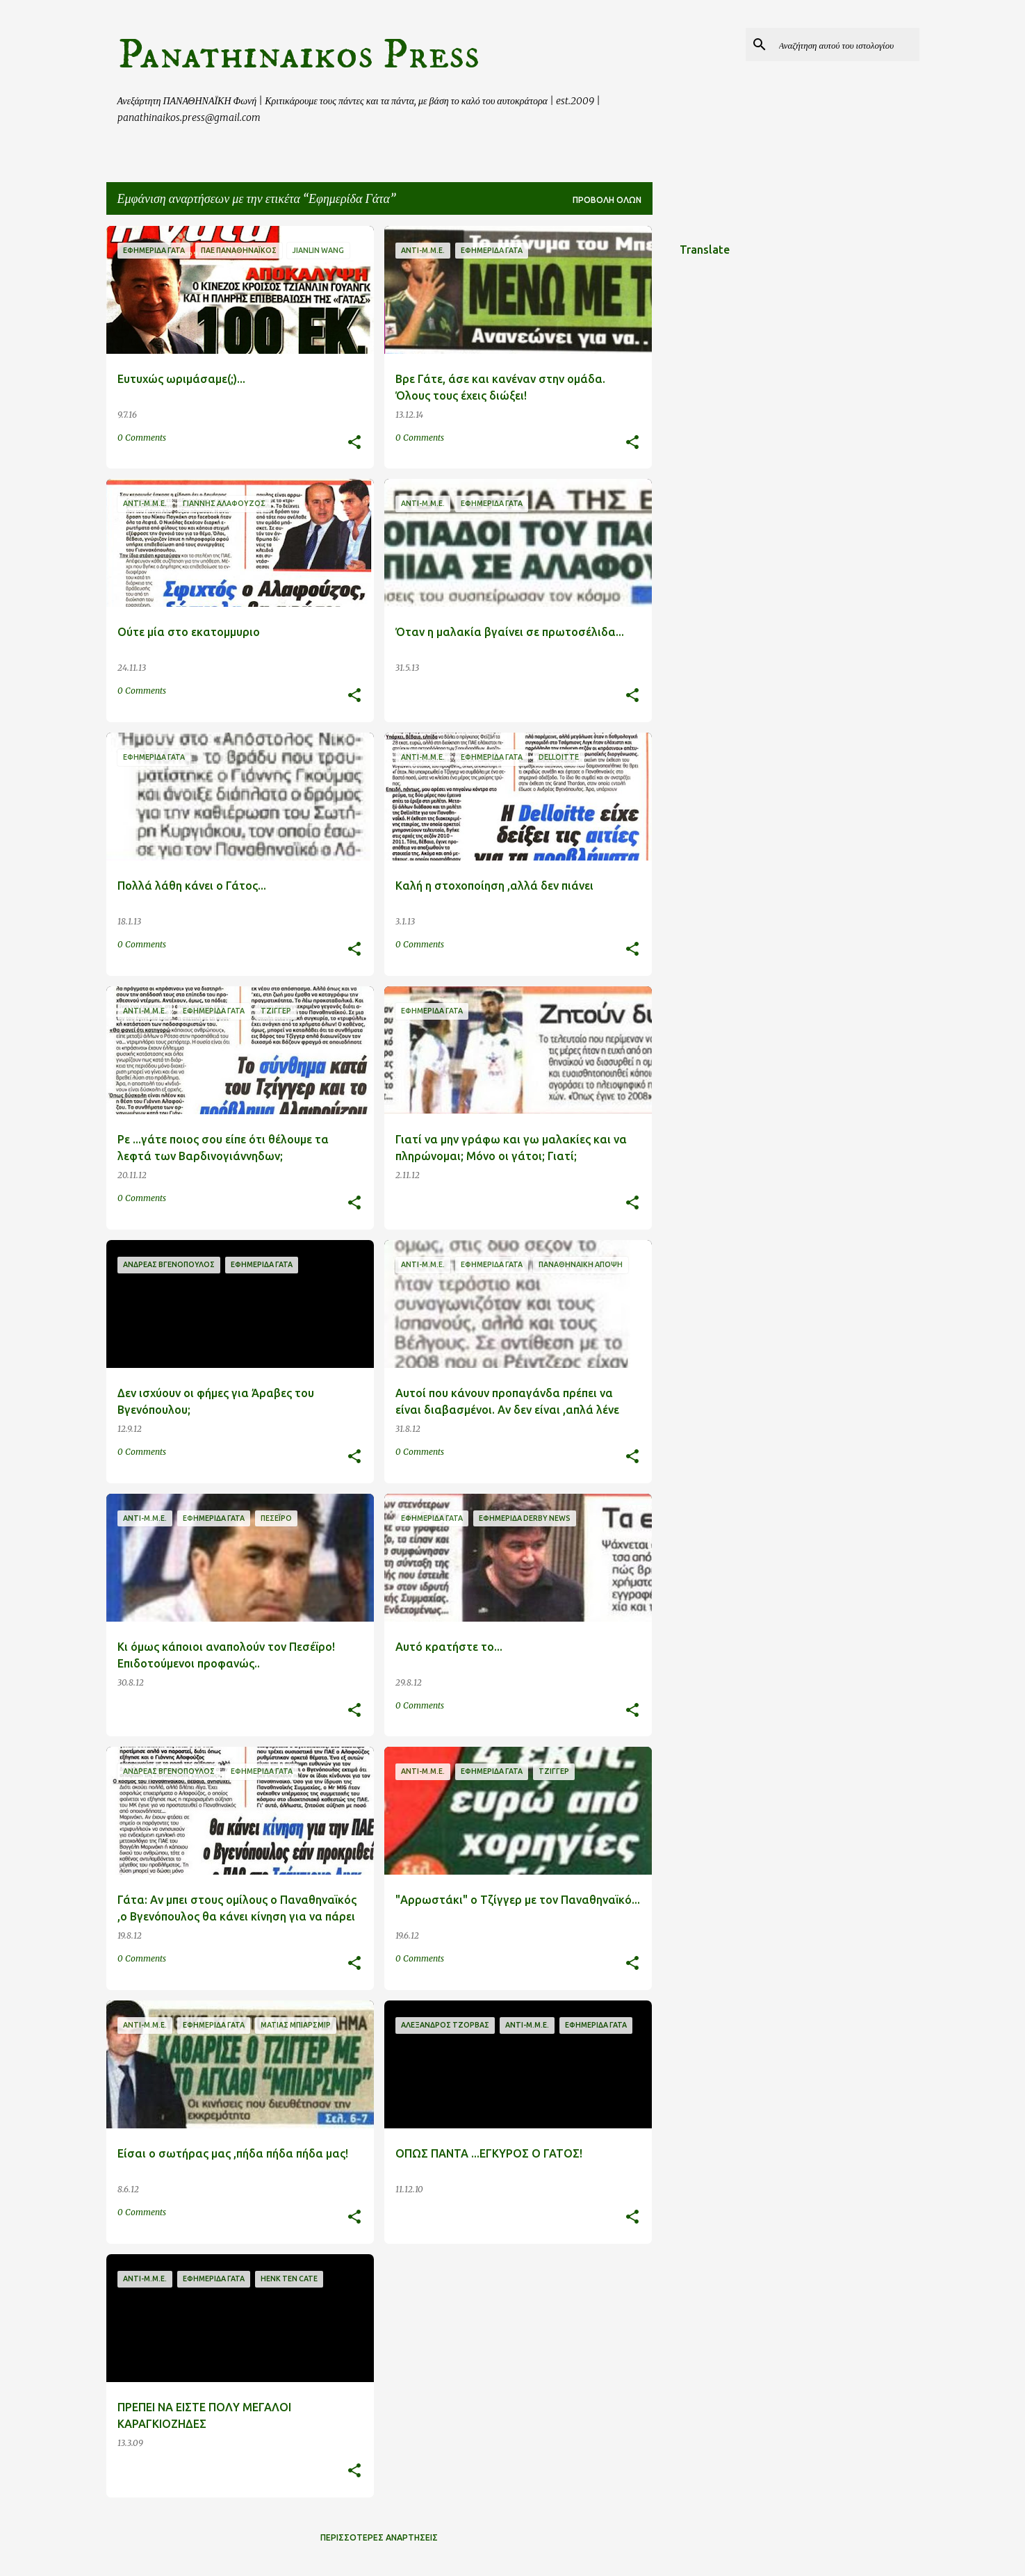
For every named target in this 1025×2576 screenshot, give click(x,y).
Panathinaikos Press (298, 55)
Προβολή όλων (607, 199)
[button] (354, 443)
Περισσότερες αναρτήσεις (379, 2537)
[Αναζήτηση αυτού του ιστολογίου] (846, 44)
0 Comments (141, 437)
